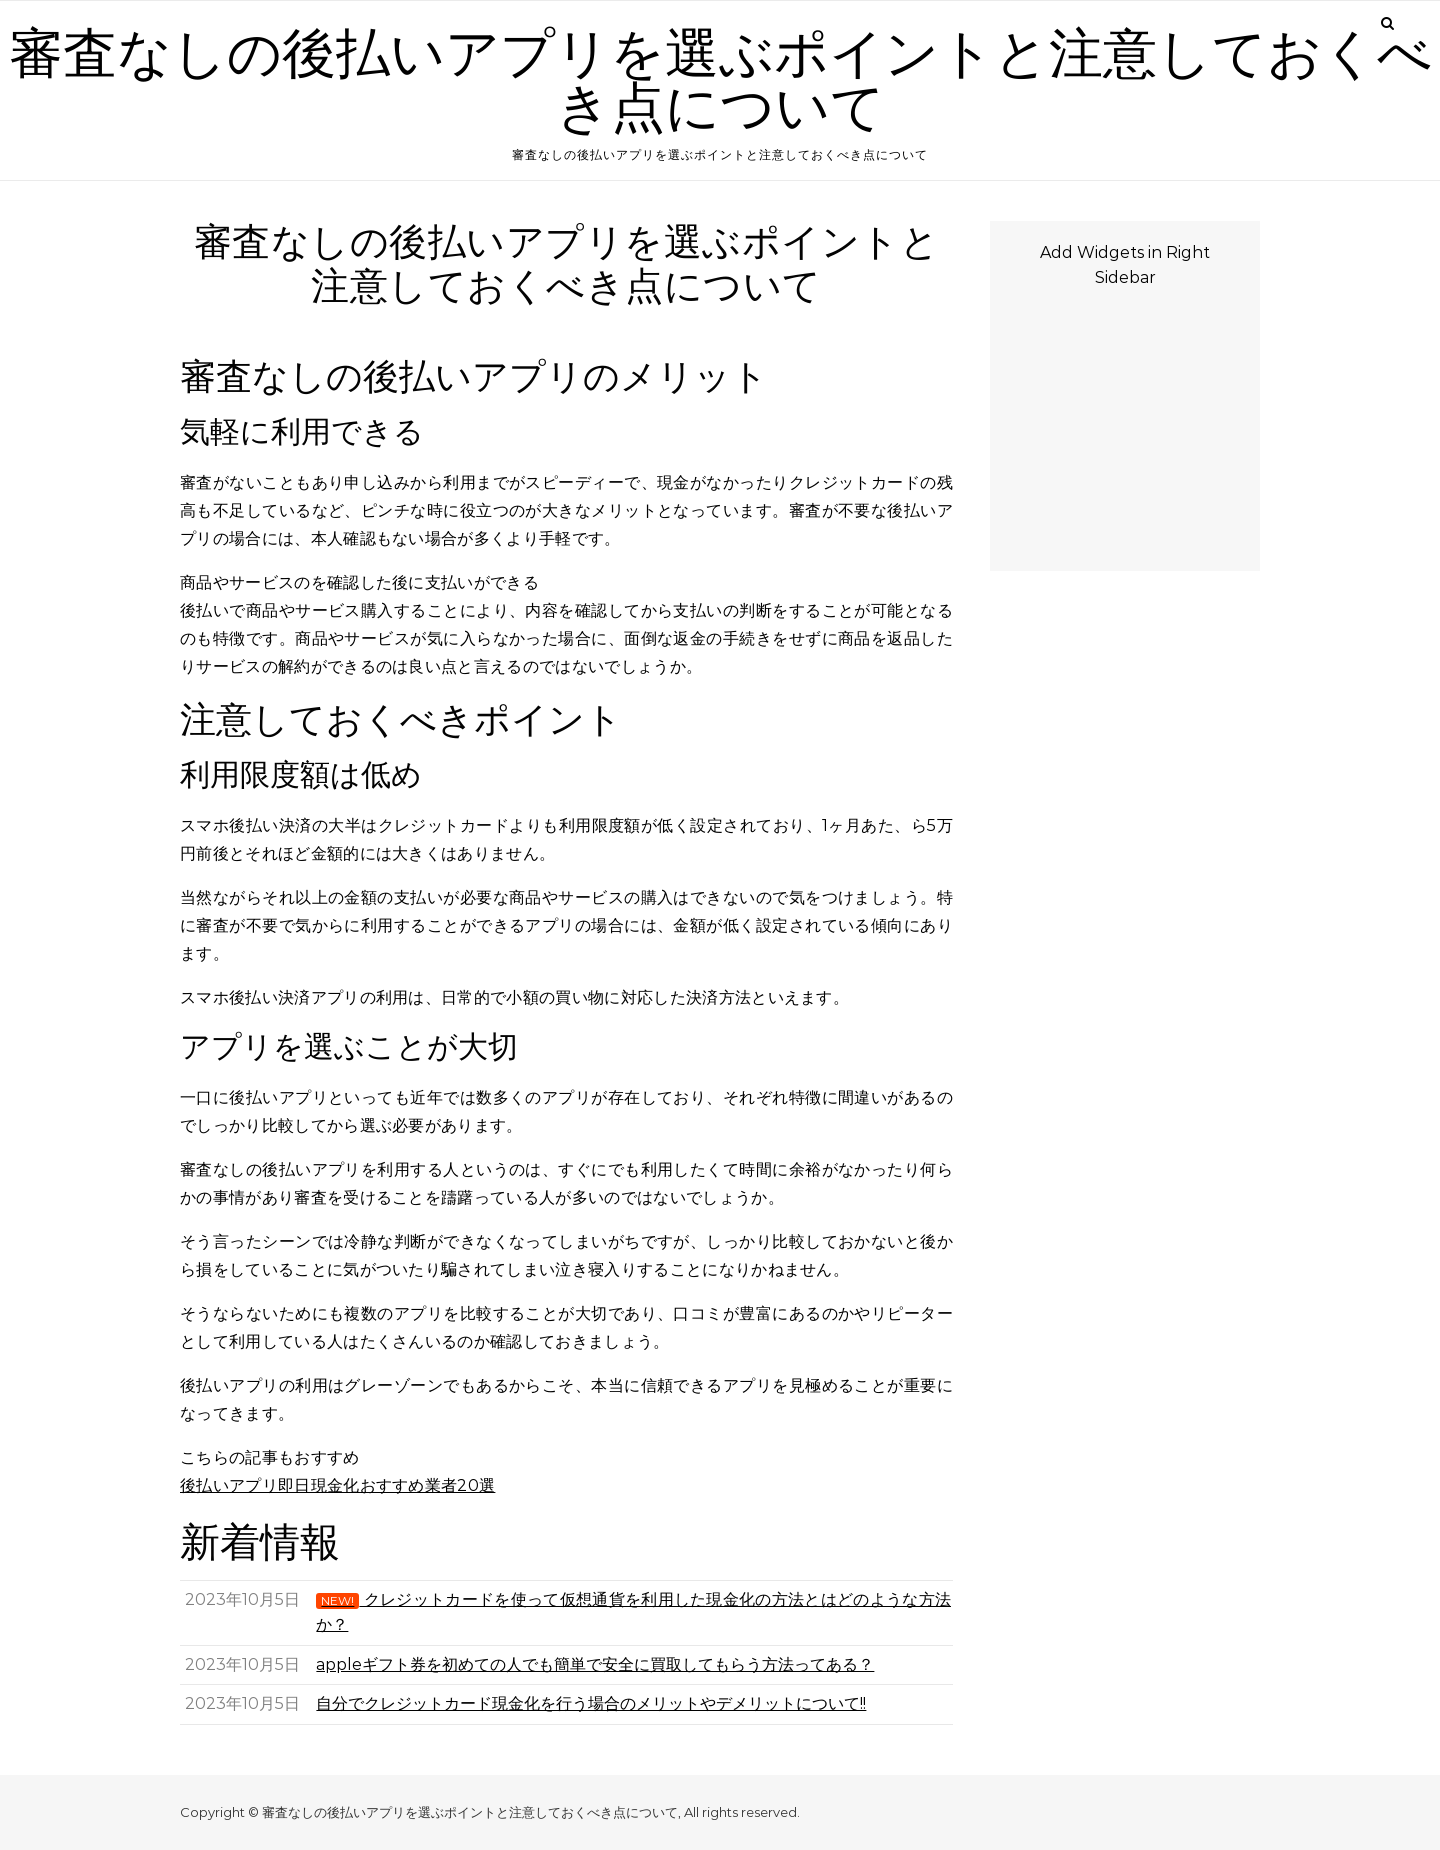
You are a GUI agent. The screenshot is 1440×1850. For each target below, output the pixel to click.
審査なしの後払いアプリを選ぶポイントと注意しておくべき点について (720, 81)
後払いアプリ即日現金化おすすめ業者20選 (337, 1485)
